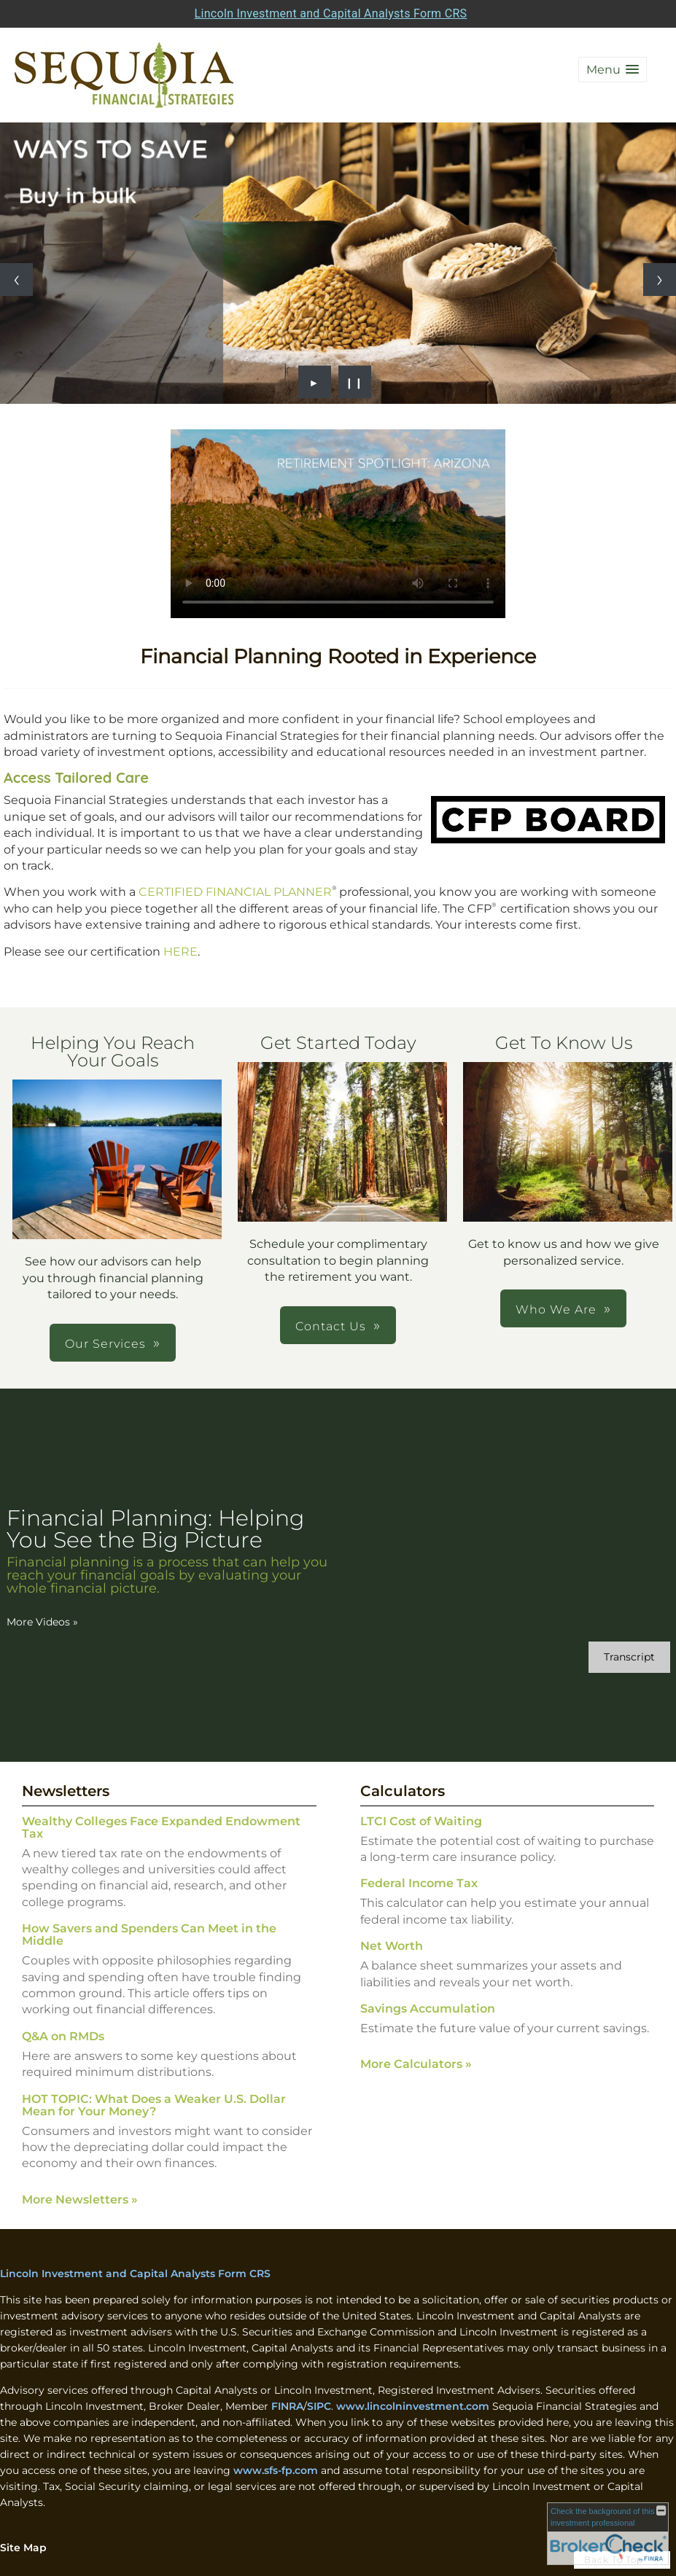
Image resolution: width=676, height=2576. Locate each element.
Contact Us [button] (330, 1326)
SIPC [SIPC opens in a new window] (319, 2406)
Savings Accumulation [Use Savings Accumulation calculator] (427, 2008)
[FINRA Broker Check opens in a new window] (608, 2533)
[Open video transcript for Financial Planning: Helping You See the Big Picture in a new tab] (629, 1657)
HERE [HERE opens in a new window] (180, 952)
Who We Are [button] (556, 1309)
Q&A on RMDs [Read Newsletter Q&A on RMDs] (63, 2036)
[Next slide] (659, 279)
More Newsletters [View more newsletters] (80, 2199)
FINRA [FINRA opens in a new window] (287, 2406)
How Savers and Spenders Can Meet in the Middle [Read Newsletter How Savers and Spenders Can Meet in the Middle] (149, 1934)
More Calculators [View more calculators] (416, 2064)
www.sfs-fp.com (275, 2470)
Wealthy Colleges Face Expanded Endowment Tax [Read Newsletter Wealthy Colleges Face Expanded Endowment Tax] (161, 1827)
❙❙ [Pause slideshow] (354, 382)
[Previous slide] (16, 279)
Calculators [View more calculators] (402, 1791)
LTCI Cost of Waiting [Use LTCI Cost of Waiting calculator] (421, 1821)
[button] (612, 69)
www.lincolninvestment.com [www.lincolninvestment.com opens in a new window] (412, 2406)
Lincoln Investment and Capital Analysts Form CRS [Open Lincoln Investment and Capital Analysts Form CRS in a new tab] (331, 13)
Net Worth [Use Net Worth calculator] (391, 1946)
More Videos (42, 1622)
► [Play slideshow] (314, 382)
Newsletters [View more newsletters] (65, 1791)
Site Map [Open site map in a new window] (23, 2547)
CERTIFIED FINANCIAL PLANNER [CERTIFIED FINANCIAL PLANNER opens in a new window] (235, 892)
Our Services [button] (105, 1344)
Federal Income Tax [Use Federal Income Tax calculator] (419, 1883)
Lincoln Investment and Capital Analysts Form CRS (135, 2273)
